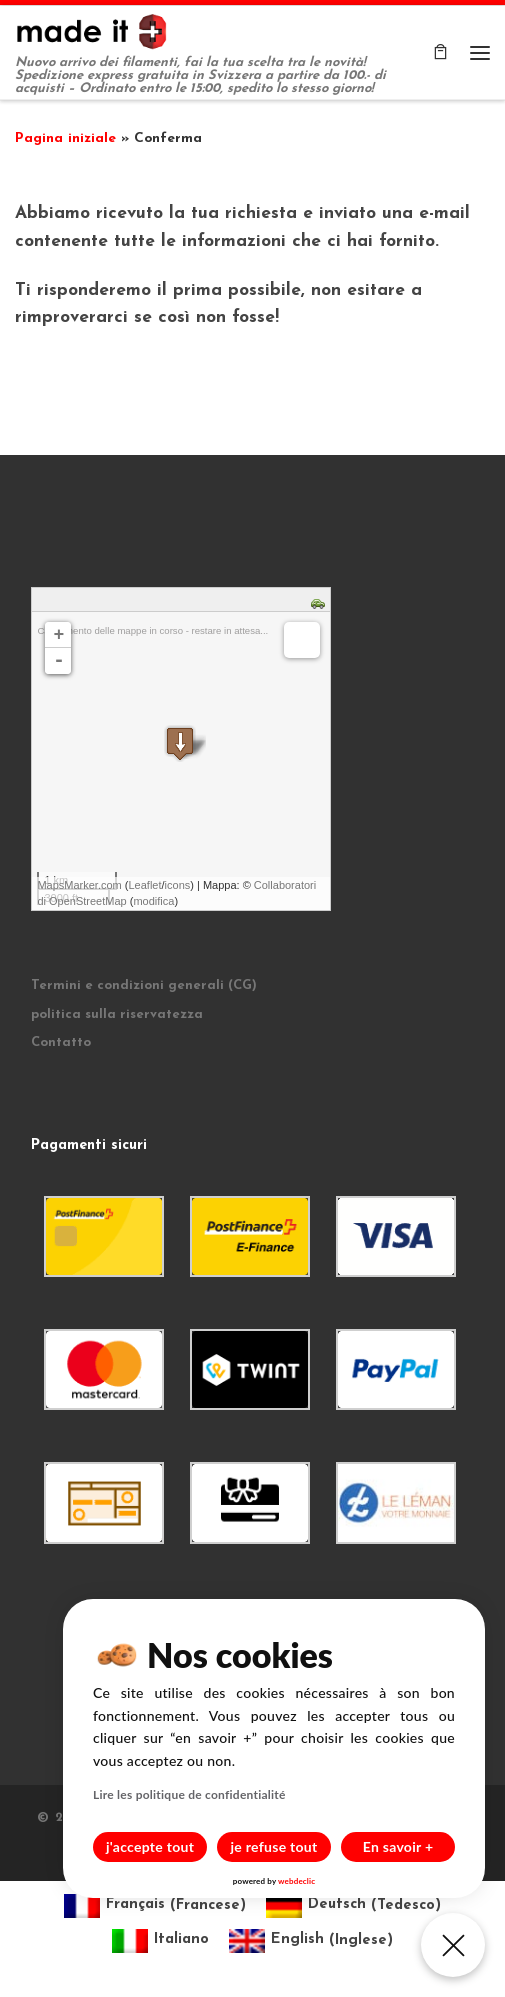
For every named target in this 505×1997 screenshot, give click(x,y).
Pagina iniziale (65, 138)
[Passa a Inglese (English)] (311, 1941)
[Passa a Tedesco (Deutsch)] (353, 1906)
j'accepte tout (150, 1846)
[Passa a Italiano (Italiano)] (160, 1941)
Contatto (61, 1042)
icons (178, 885)
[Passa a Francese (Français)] (155, 1906)
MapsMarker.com (79, 885)
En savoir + (398, 1846)
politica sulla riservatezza (117, 1014)
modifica (153, 901)
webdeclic (296, 1881)
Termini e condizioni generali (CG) (144, 985)
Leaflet (144, 885)
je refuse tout (274, 1846)
